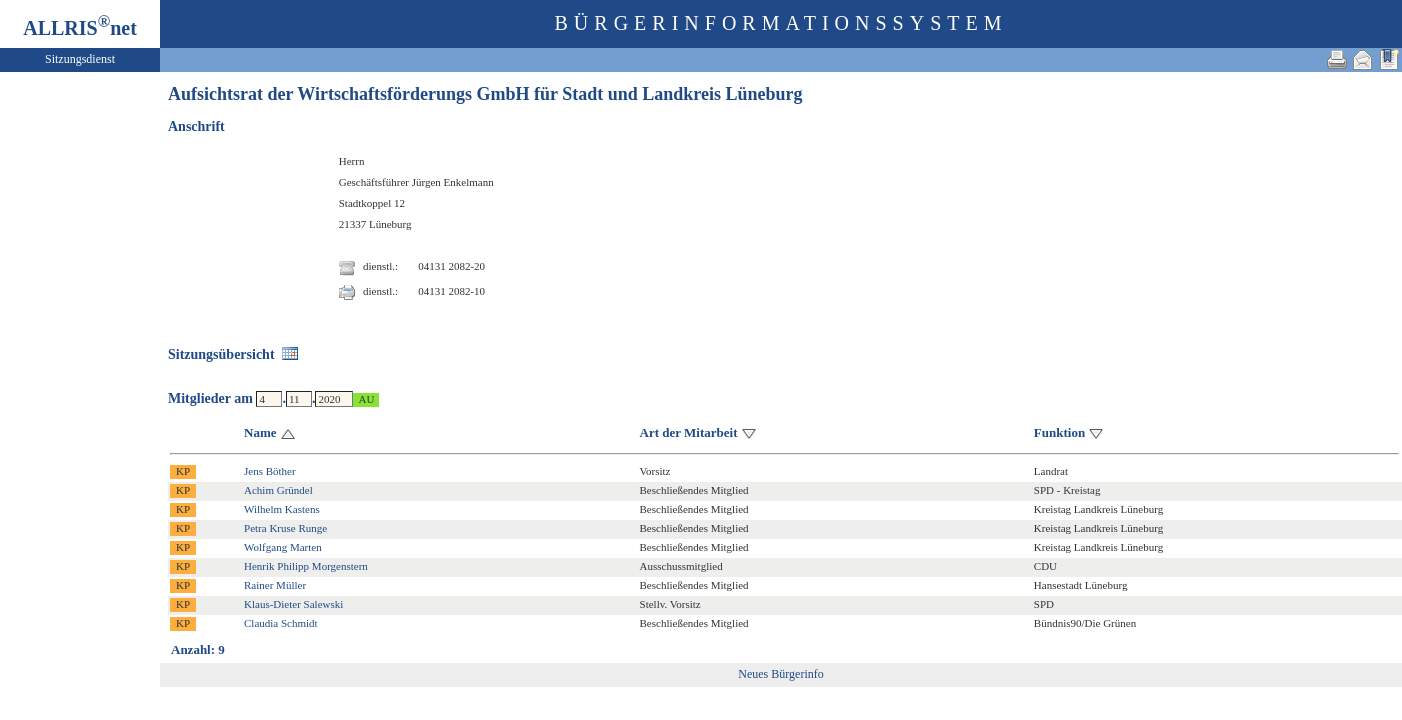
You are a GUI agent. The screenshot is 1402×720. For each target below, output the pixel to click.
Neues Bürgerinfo (780, 674)
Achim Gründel (278, 490)
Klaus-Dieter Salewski (293, 604)
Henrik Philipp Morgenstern (306, 566)
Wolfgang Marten (283, 547)
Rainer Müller (275, 585)
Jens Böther (270, 471)
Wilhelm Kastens (282, 509)
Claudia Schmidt (281, 623)
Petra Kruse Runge (285, 528)
